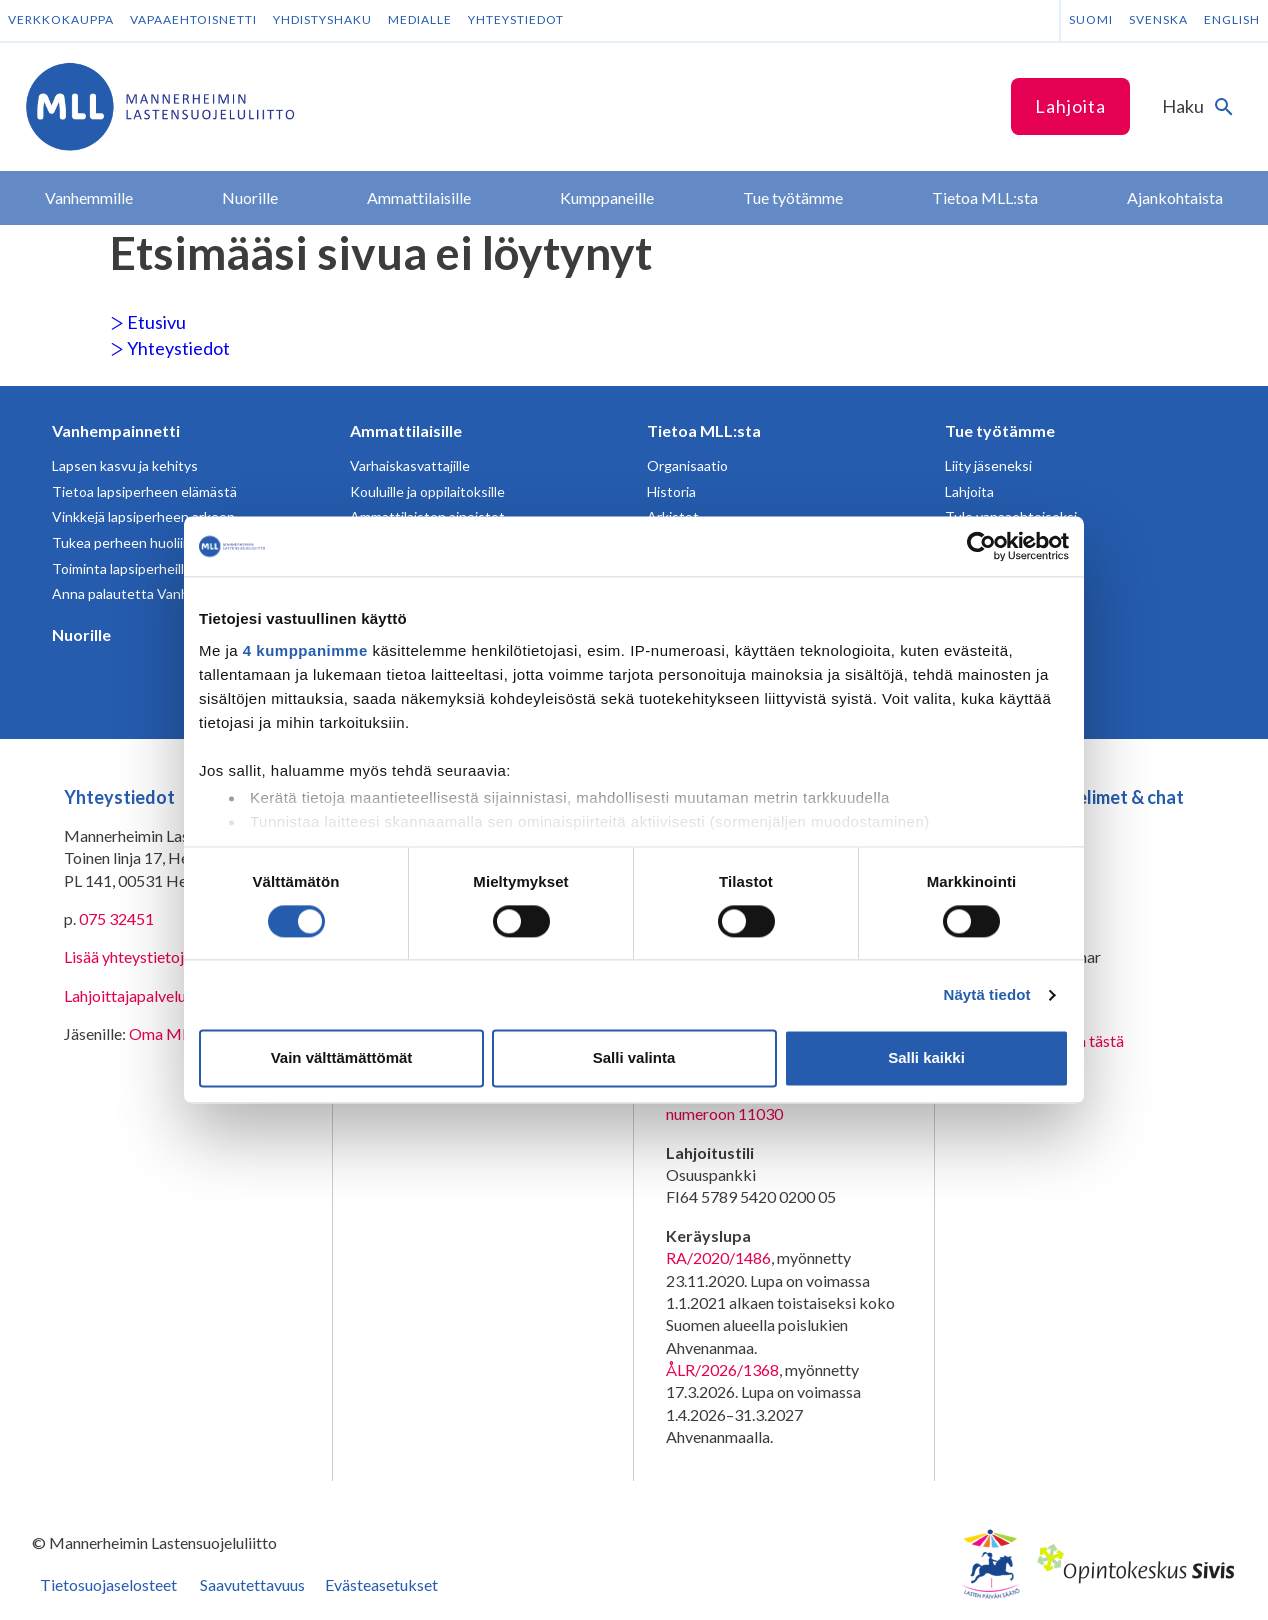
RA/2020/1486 (718, 1257)
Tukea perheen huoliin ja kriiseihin (157, 542)
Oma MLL (163, 1033)
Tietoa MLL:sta (704, 430)
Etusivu (148, 322)
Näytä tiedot (987, 994)
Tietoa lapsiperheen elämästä (144, 491)
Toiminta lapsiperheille (122, 568)
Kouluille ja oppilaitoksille (427, 491)
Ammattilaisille (406, 430)
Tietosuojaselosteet (108, 1584)
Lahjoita (1070, 106)
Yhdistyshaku (322, 19)
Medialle (420, 19)
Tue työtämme (1000, 430)
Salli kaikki (926, 1058)
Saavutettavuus (252, 1584)
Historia (671, 491)
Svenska (1158, 19)
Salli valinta (634, 1058)
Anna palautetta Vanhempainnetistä (165, 593)
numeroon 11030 (724, 1113)
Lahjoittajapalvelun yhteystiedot (174, 995)
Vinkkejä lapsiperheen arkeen (143, 516)
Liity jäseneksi (988, 465)
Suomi (1091, 19)
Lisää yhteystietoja (128, 956)
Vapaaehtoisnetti (193, 19)
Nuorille (81, 634)
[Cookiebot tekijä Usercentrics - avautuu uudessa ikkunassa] (981, 546)
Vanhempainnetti (116, 430)
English (1232, 19)
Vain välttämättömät (342, 1058)
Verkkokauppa (61, 19)
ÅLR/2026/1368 (722, 1369)
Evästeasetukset (381, 1584)
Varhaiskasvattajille (410, 465)
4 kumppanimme (305, 650)
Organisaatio (687, 465)
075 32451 (116, 918)
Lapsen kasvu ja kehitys (125, 465)
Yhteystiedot (516, 19)
